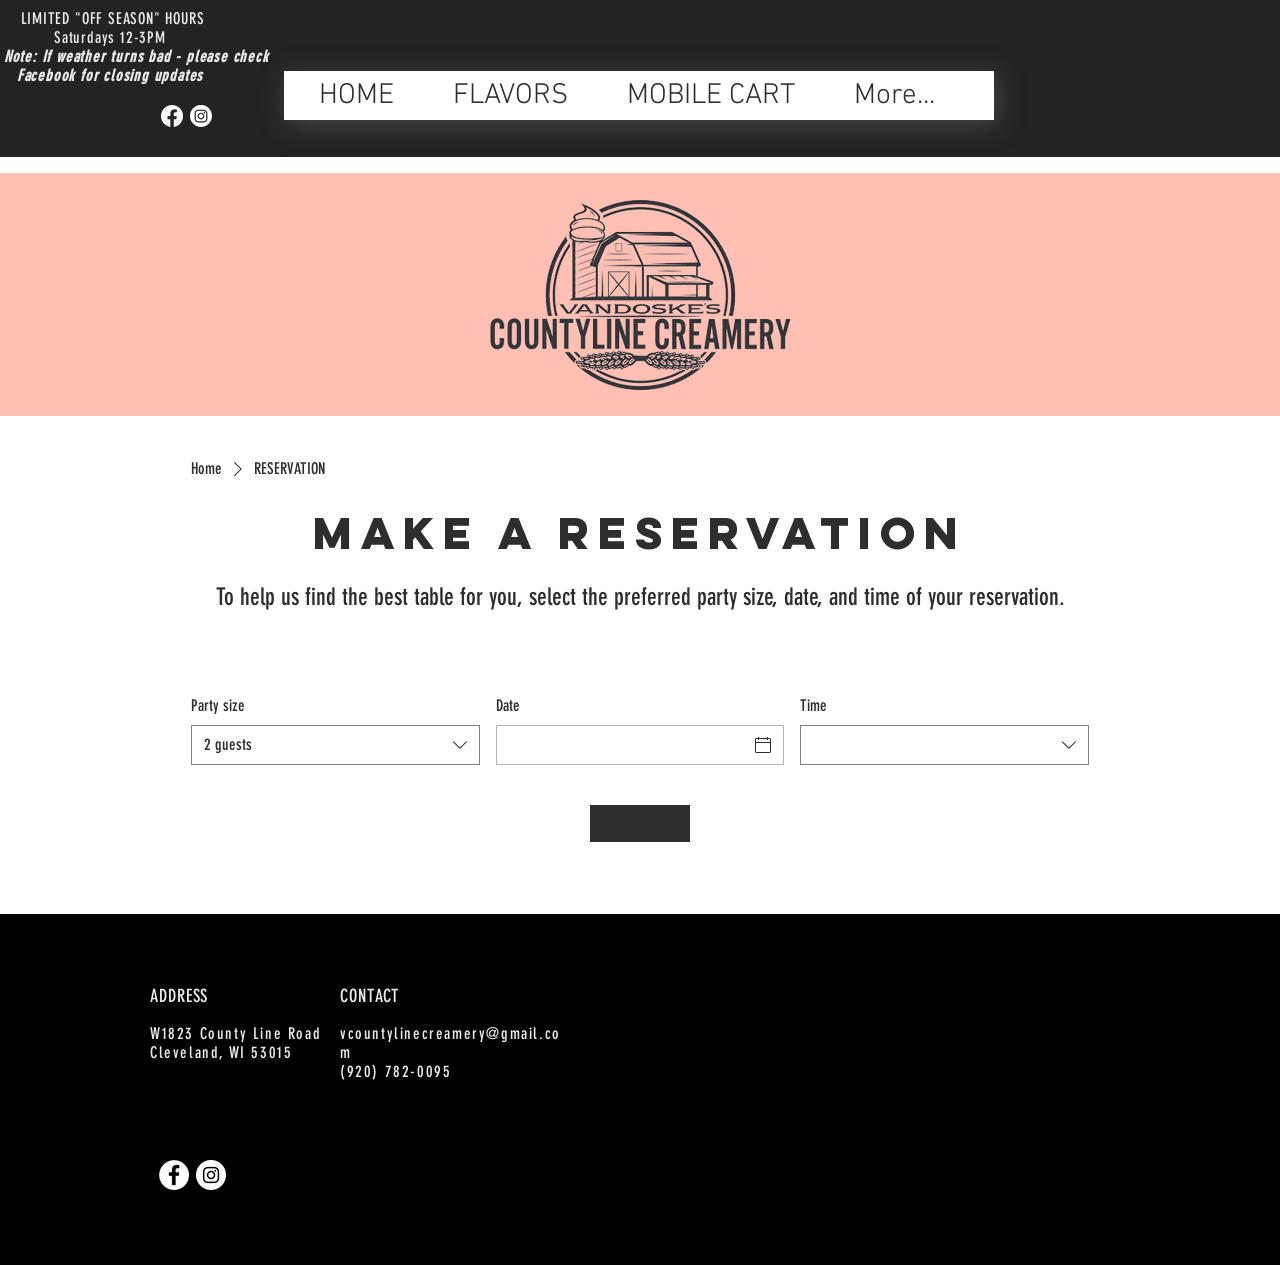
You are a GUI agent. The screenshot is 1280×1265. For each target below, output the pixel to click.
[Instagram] (201, 116)
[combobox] (335, 745)
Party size (218, 705)
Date (508, 705)
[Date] (622, 745)
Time (813, 705)
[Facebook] (172, 116)
